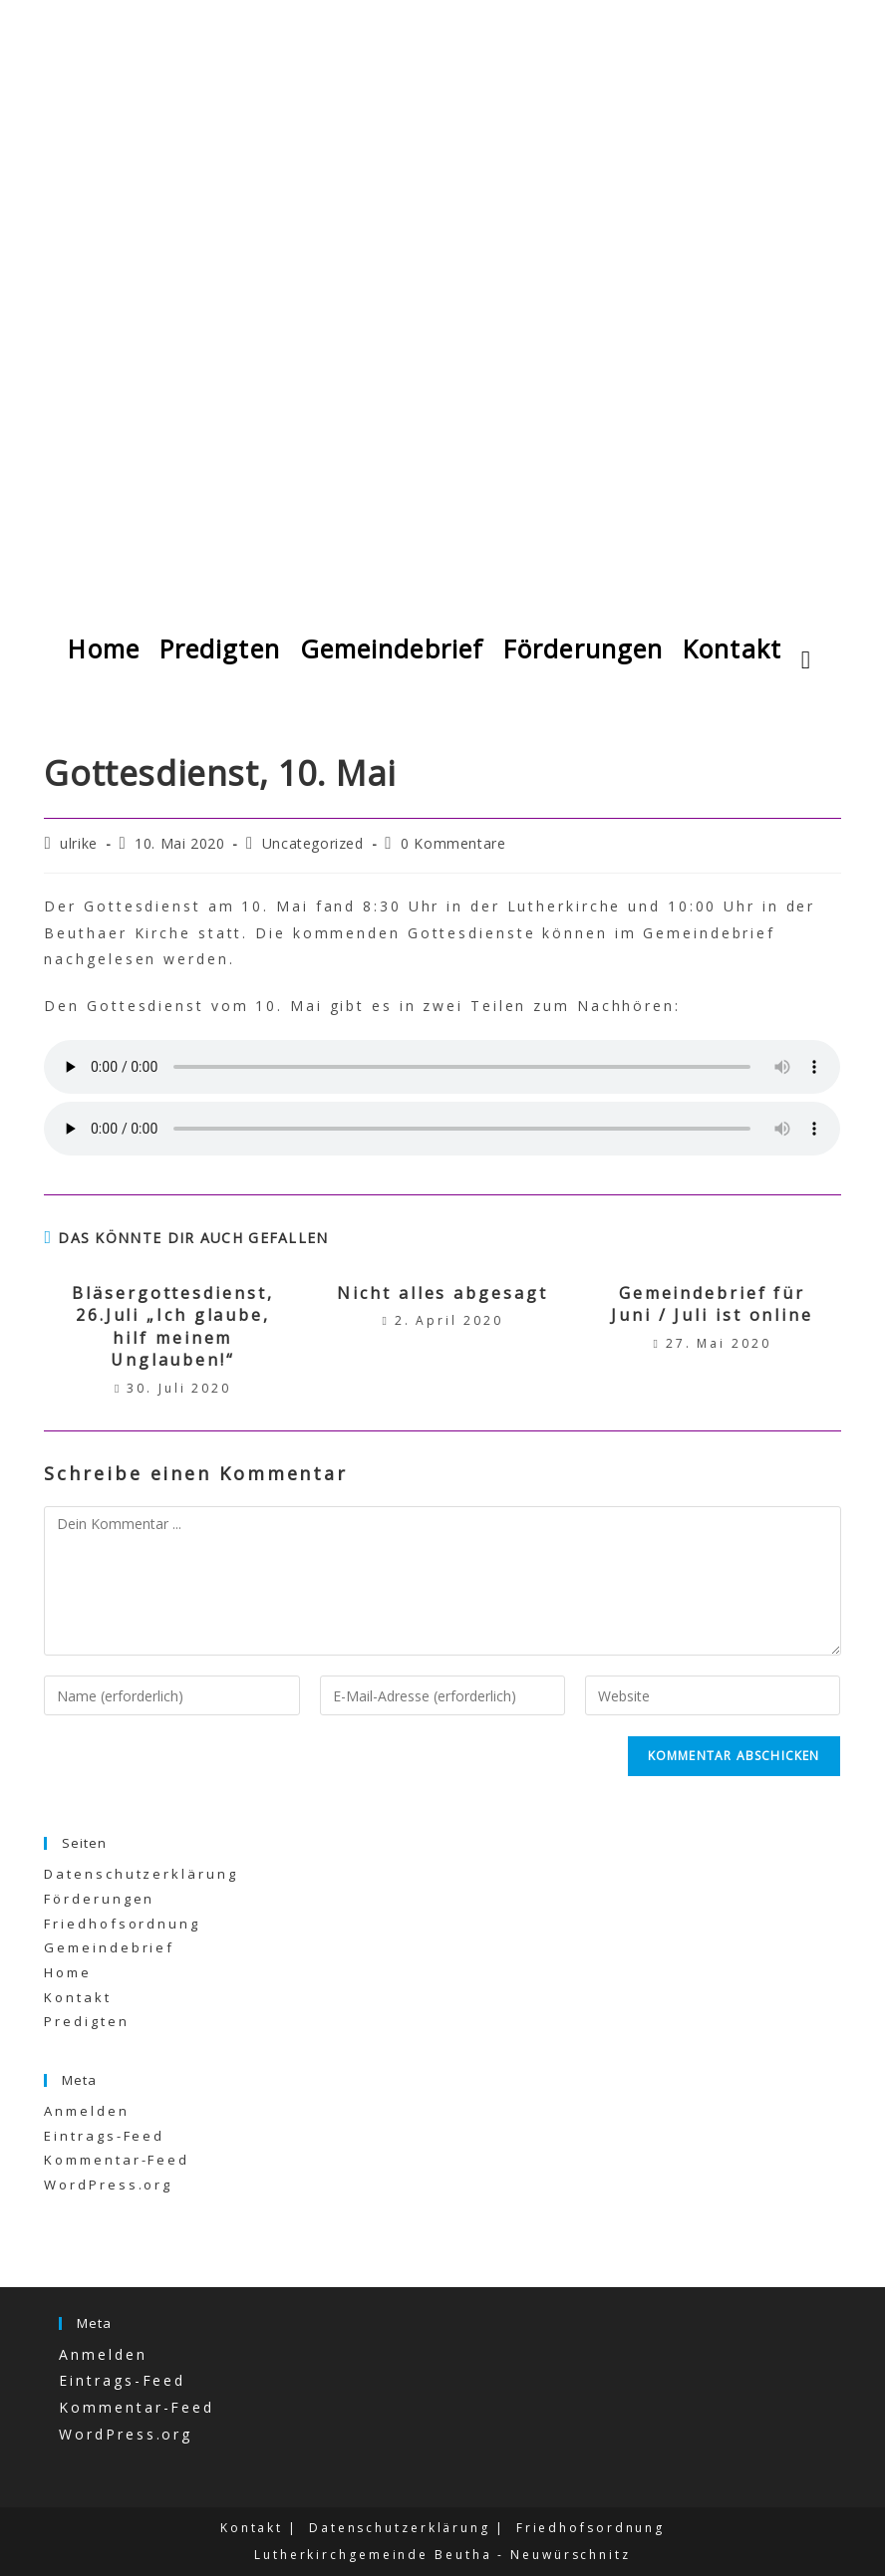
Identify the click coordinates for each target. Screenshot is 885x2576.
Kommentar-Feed (116, 2160)
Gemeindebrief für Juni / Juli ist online (712, 1304)
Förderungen (99, 1899)
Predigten (86, 2021)
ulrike (79, 843)
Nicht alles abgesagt (442, 1293)
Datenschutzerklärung (140, 1874)
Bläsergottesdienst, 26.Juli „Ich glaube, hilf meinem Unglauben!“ (172, 1326)
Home (68, 1972)
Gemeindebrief (109, 1947)
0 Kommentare (453, 843)
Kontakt (77, 1997)
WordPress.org (108, 2184)
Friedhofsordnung (121, 1923)
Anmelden (86, 2111)
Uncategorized (313, 843)
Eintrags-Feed (104, 2136)
